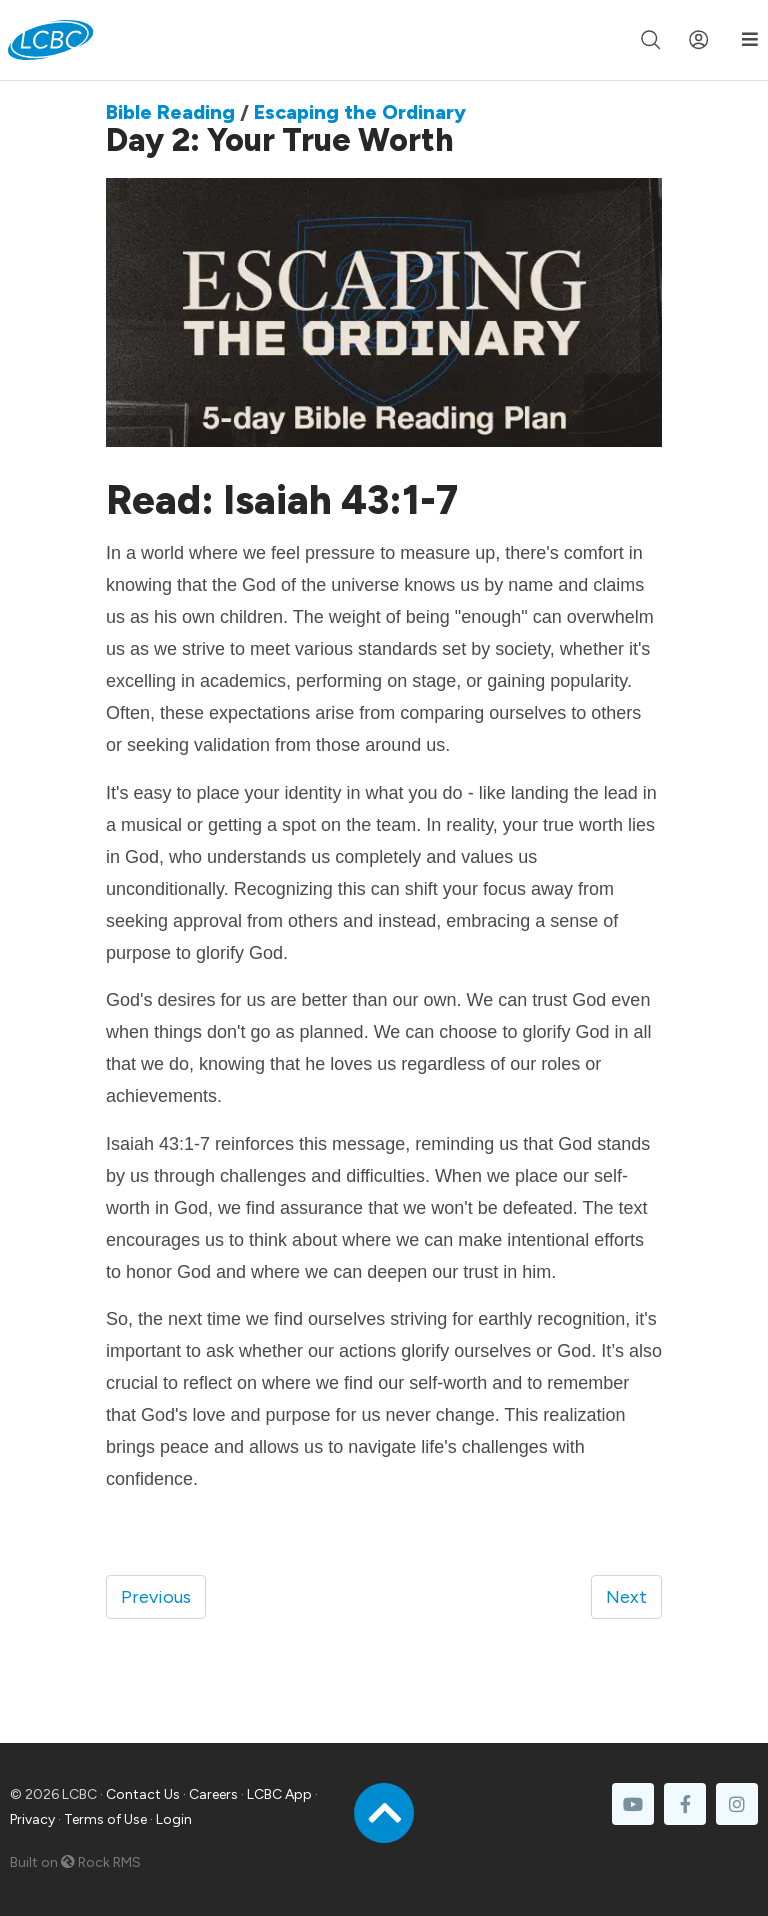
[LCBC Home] (50, 40)
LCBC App (279, 1794)
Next (626, 1597)
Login (174, 1819)
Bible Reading (170, 112)
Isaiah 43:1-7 (345, 500)
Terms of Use (105, 1819)
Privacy (32, 1819)
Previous (156, 1597)
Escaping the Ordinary (360, 112)
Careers (213, 1794)
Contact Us (143, 1794)
